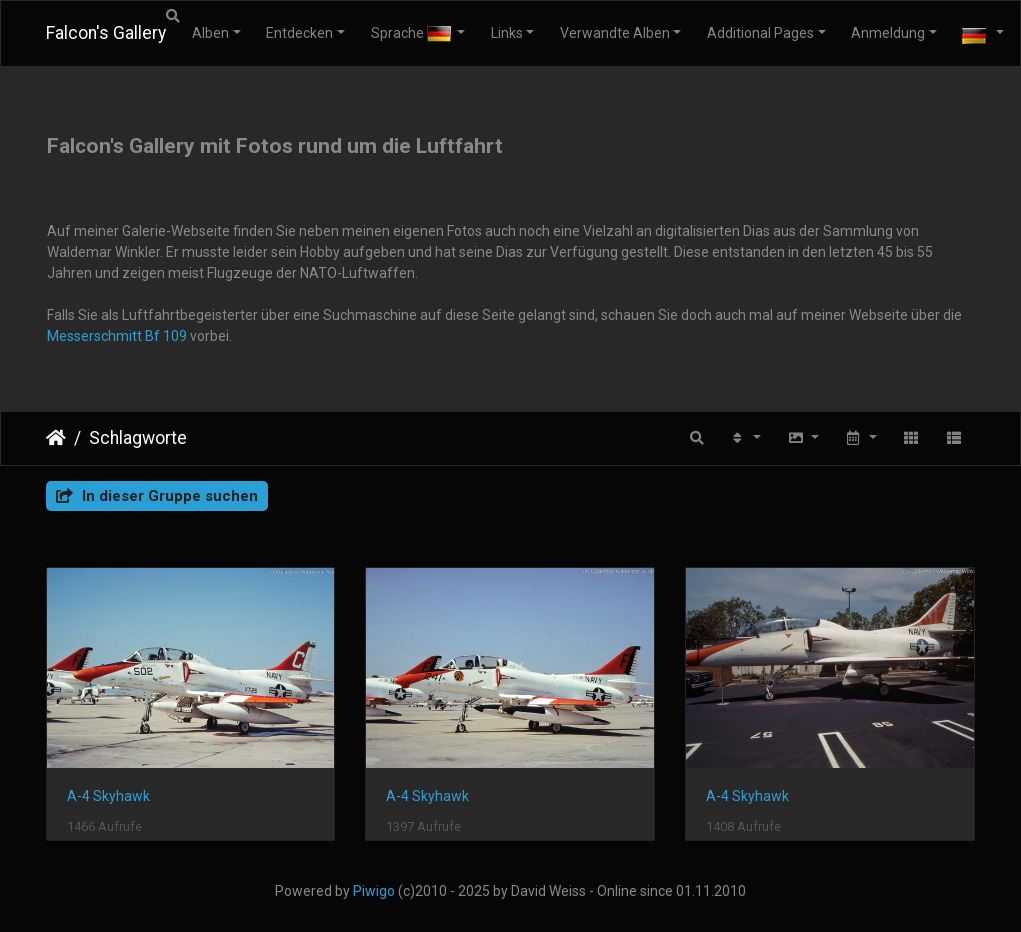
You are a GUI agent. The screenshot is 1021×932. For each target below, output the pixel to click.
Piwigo (374, 891)
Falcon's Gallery (106, 33)
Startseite (56, 438)
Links (507, 33)
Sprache (412, 33)
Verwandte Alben (615, 33)
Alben (210, 33)
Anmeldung (888, 33)
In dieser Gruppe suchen (157, 496)
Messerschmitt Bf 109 (117, 336)
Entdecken (299, 33)
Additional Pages (760, 33)
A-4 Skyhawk (108, 796)
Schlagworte (138, 438)
